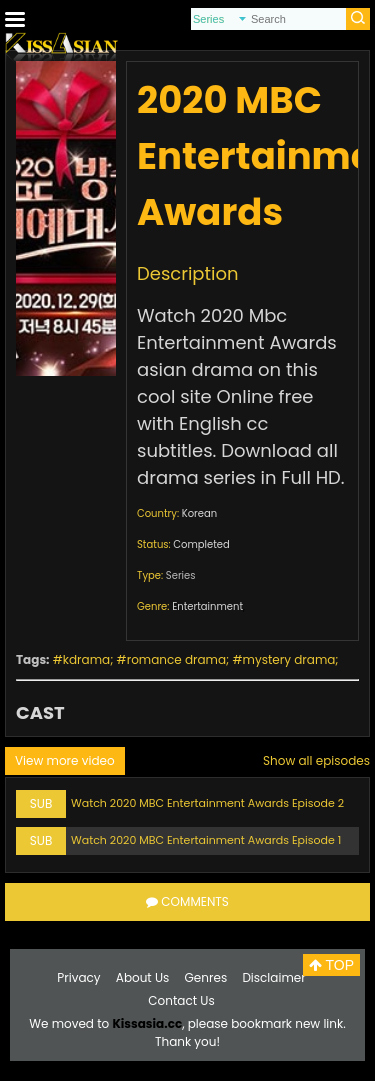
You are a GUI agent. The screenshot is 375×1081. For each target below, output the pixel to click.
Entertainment (207, 606)
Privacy (78, 977)
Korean (199, 513)
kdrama (86, 659)
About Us (143, 977)
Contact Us (181, 1000)
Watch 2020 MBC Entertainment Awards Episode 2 (207, 803)
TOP (331, 965)
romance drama (176, 659)
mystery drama (289, 659)
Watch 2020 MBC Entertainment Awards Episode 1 (206, 840)
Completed (201, 544)
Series (181, 575)
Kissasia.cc (147, 1023)
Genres (206, 977)
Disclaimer (273, 977)
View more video (65, 760)
